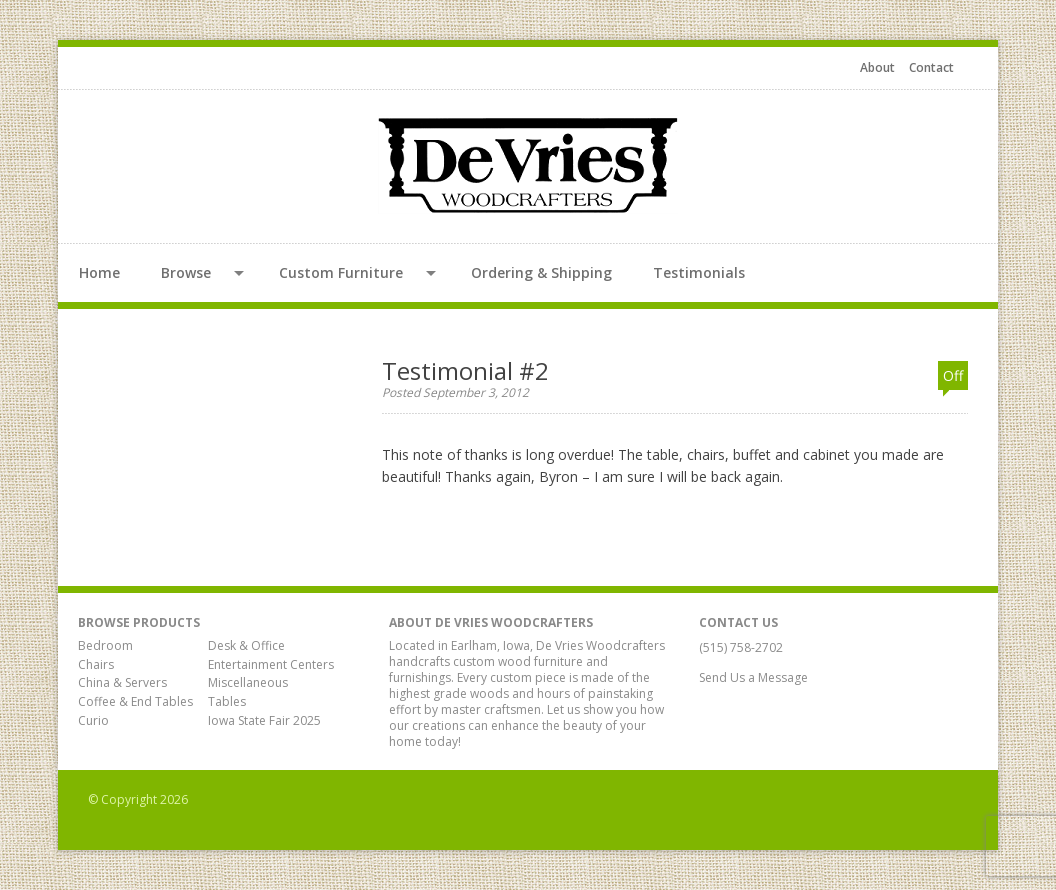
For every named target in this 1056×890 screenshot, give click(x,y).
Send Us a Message (760, 677)
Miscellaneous (248, 682)
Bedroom (105, 645)
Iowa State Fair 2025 (264, 720)
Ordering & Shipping (541, 272)
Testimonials (699, 272)
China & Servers (122, 682)
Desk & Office (246, 645)
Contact (931, 67)
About (877, 67)
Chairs (96, 664)
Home (99, 272)
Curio (93, 720)
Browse (186, 272)
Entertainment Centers (271, 664)
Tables (227, 701)
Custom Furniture (341, 272)
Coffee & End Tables (135, 701)
